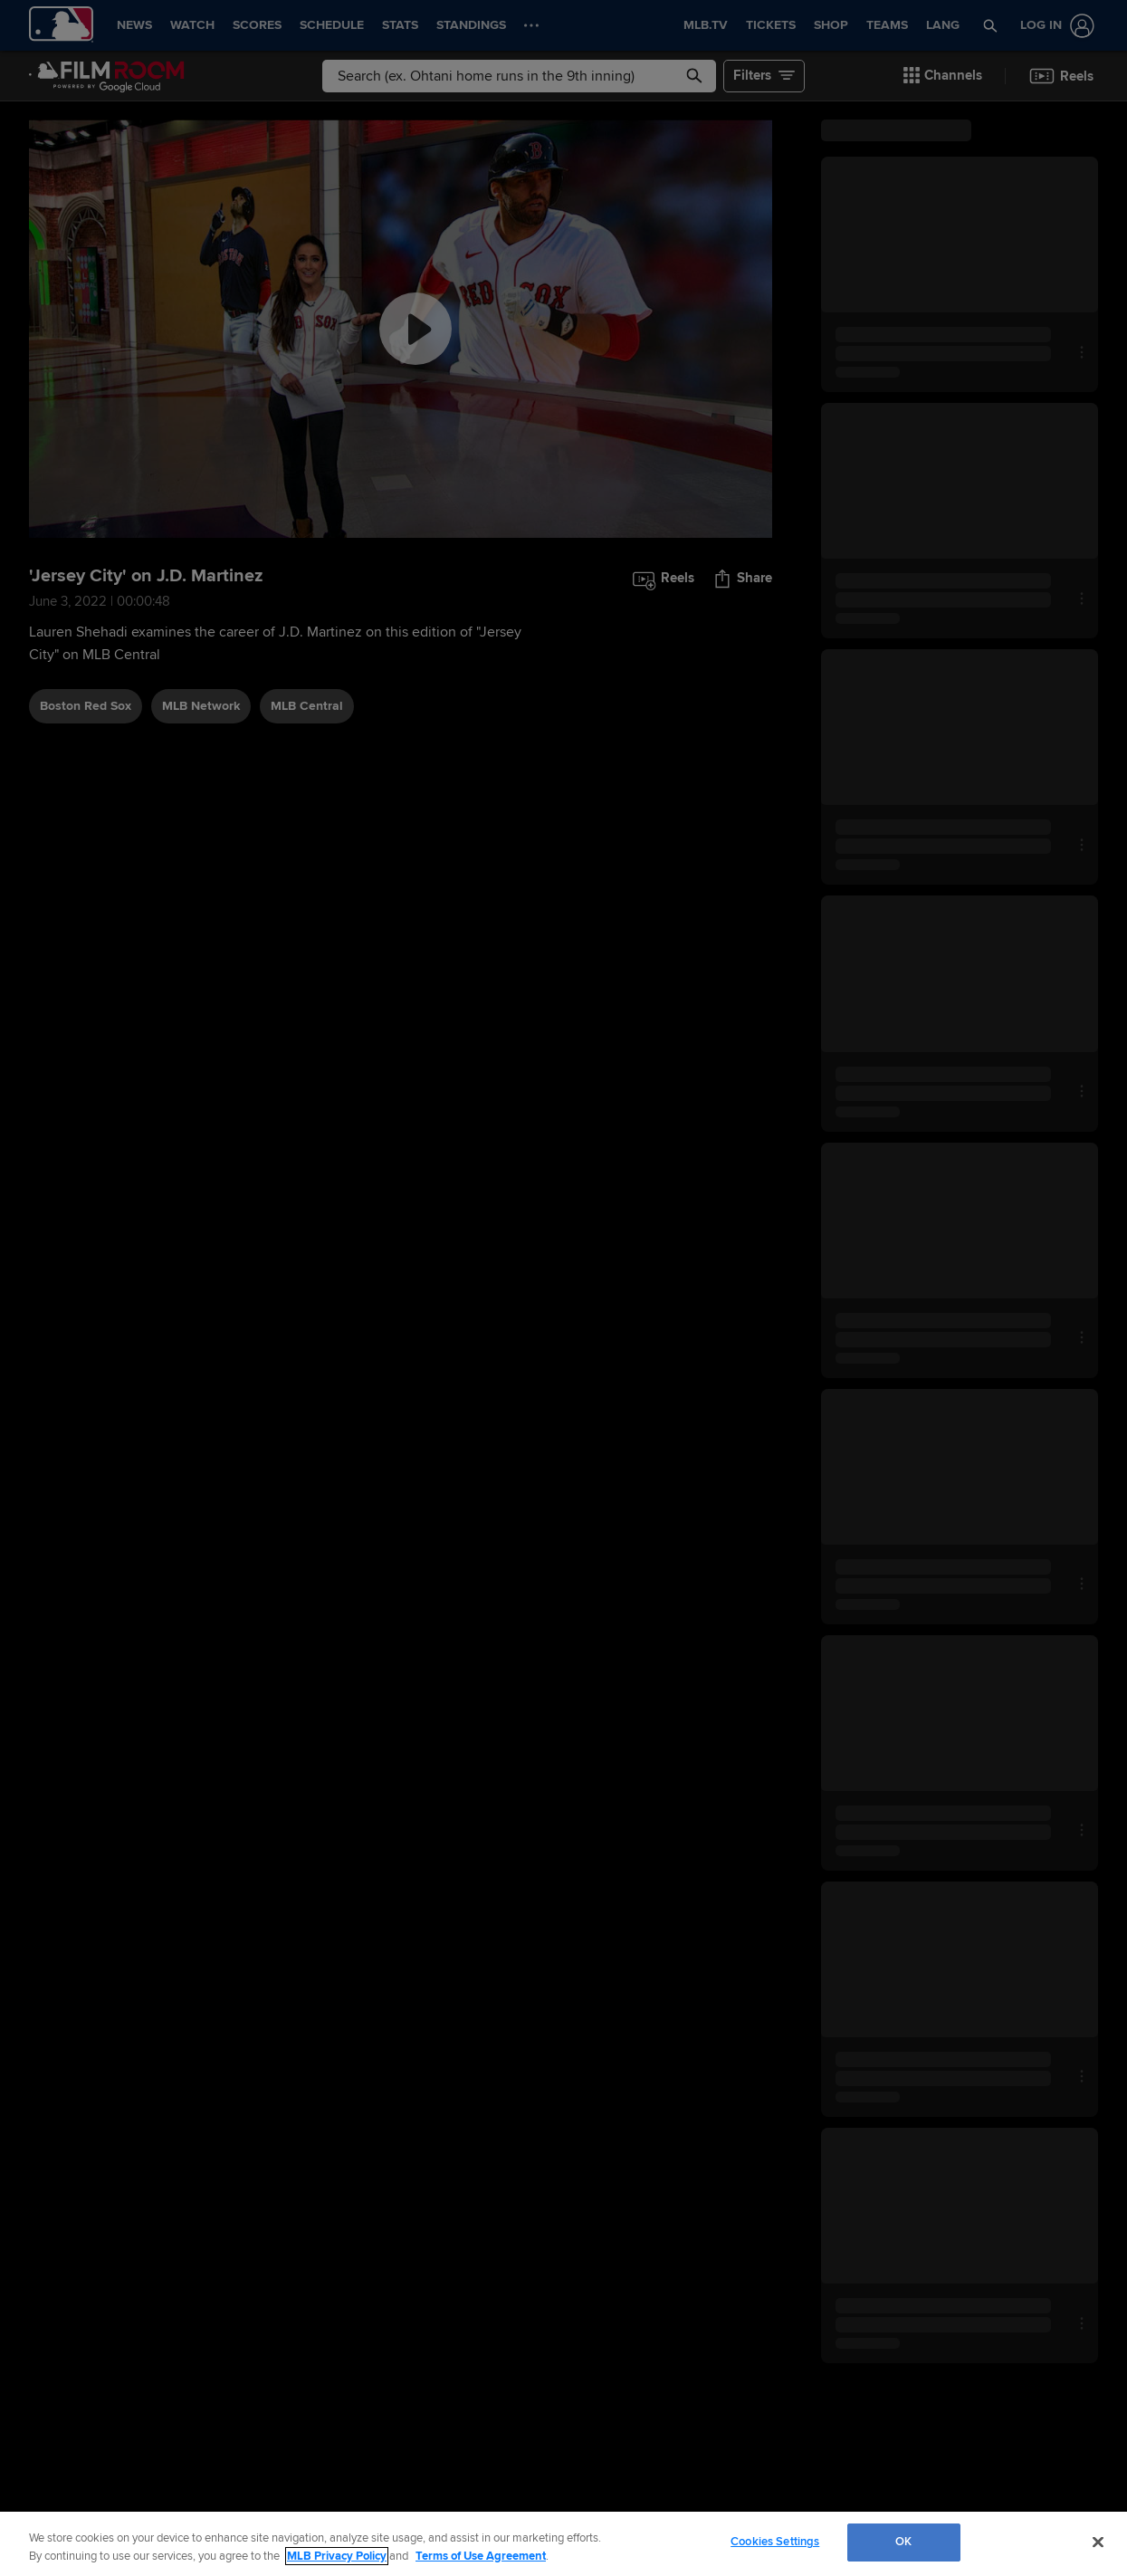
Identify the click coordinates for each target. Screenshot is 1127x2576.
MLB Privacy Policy (337, 2556)
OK (903, 2541)
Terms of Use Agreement (480, 2556)
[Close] (1098, 2542)
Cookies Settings (775, 2541)
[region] (563, 2544)
